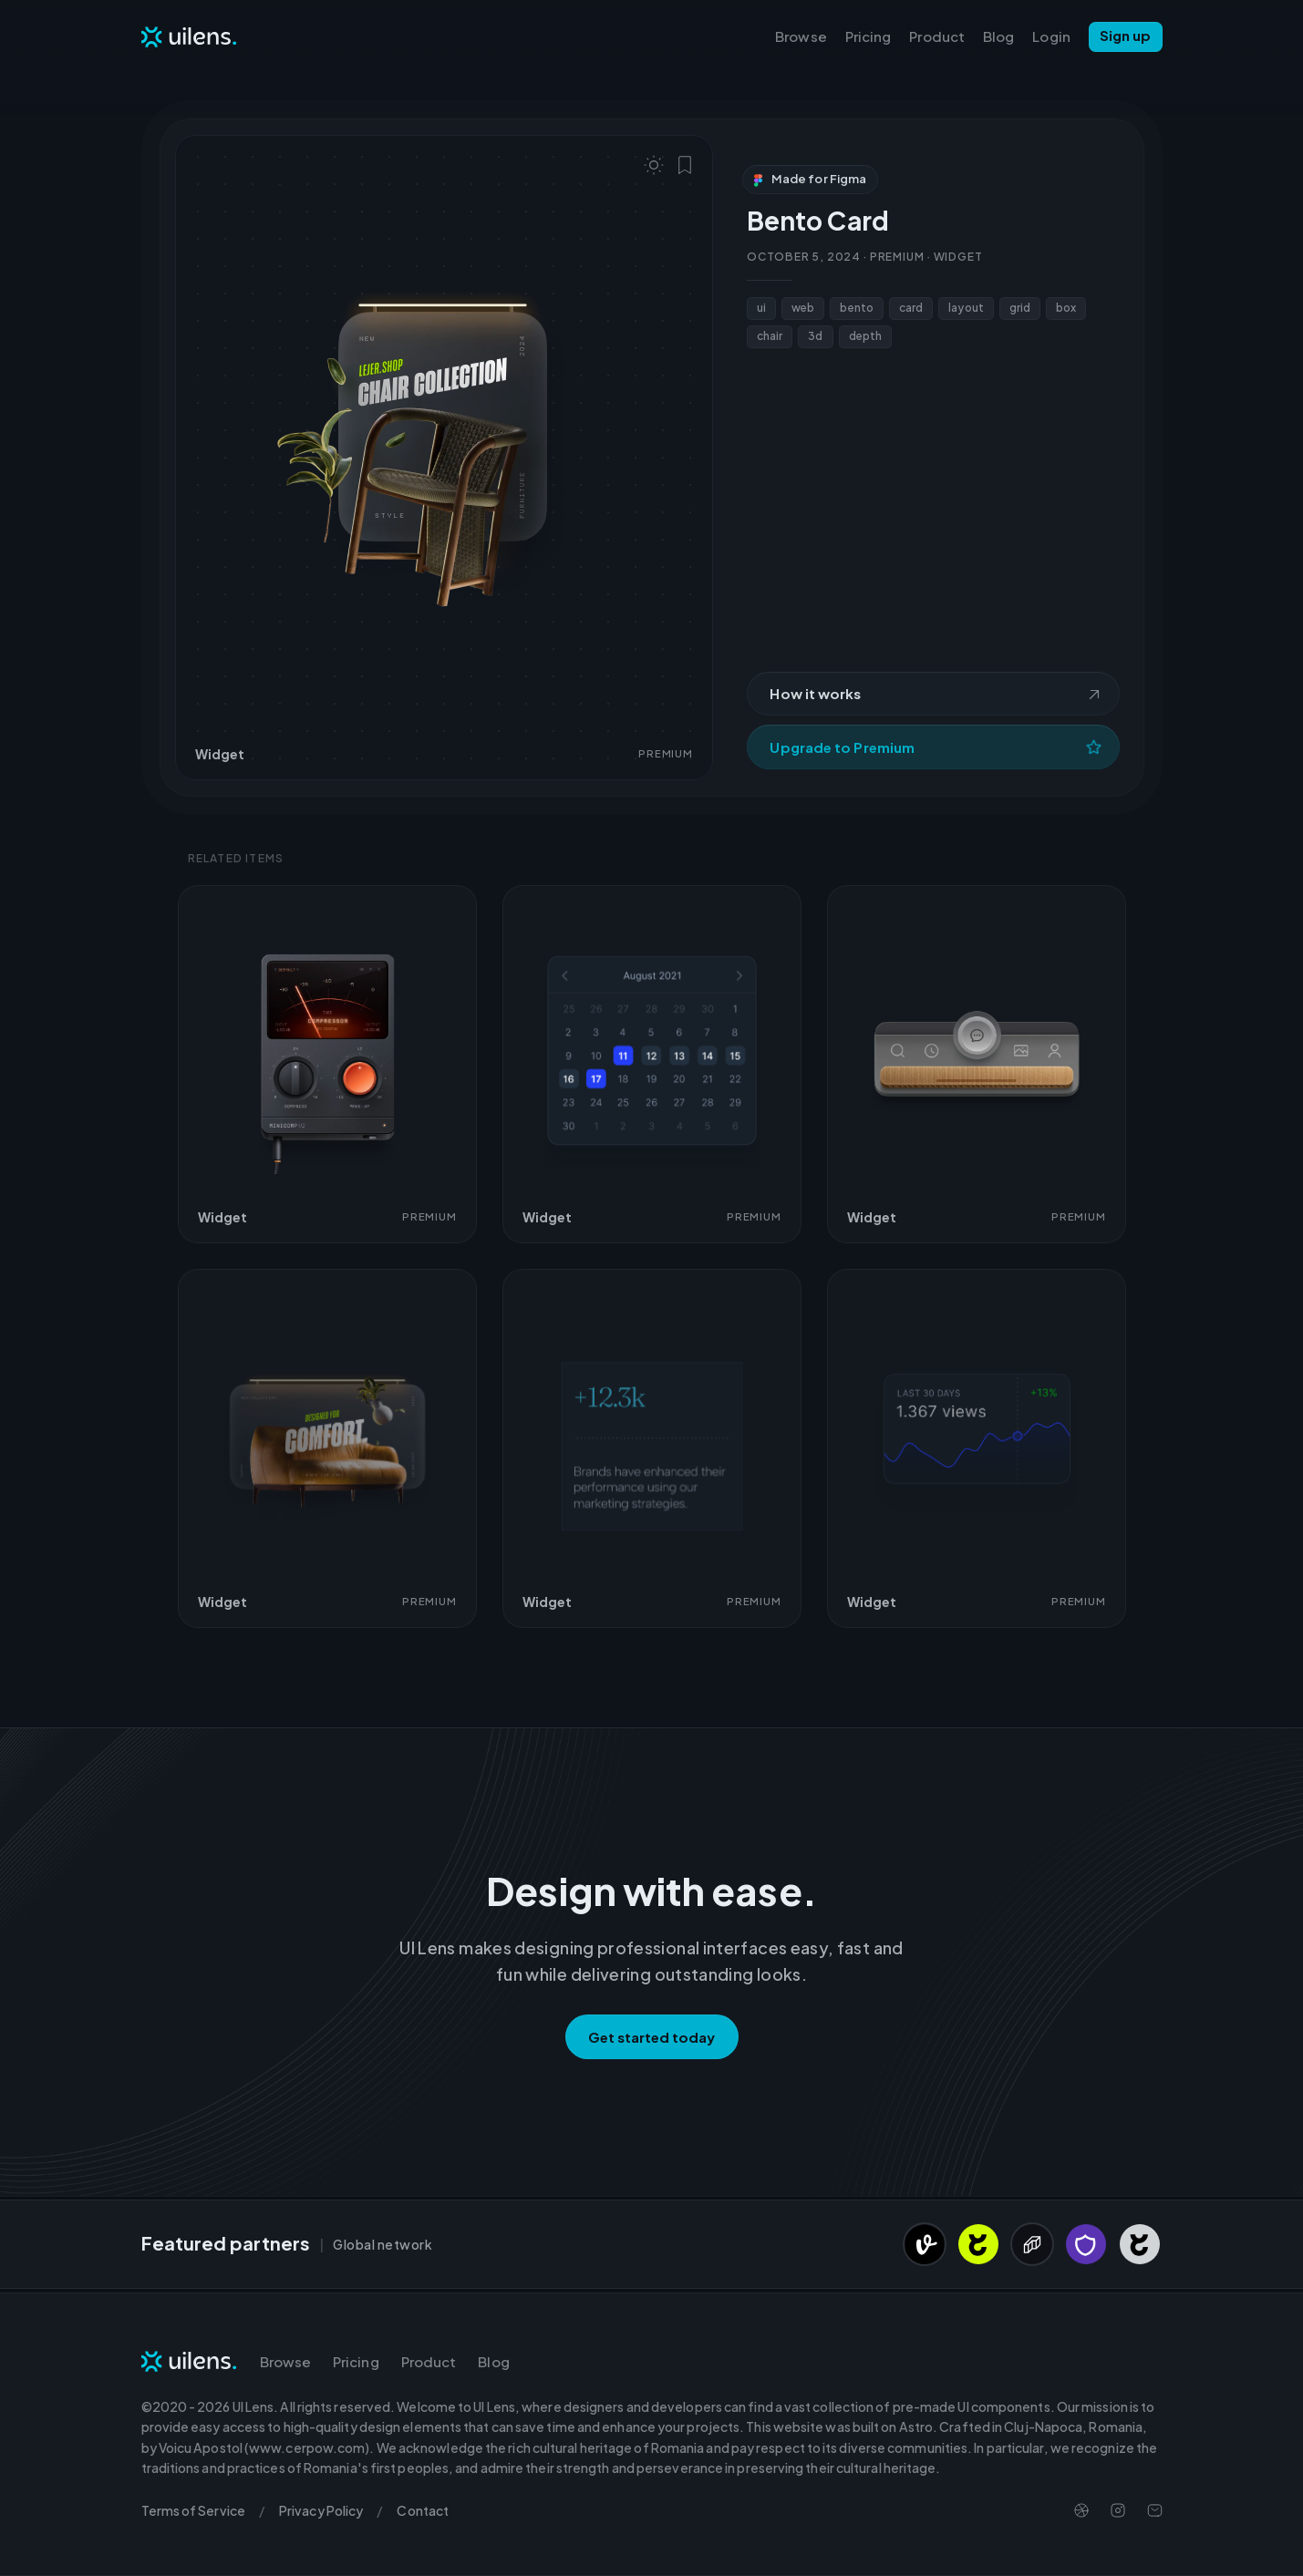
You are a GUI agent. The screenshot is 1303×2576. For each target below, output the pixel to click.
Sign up (1126, 35)
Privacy (321, 2510)
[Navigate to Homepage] (189, 36)
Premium (897, 256)
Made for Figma (810, 179)
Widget (958, 256)
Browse (801, 36)
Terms (193, 2510)
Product (937, 36)
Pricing (868, 36)
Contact (423, 2510)
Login (1051, 36)
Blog (998, 36)
